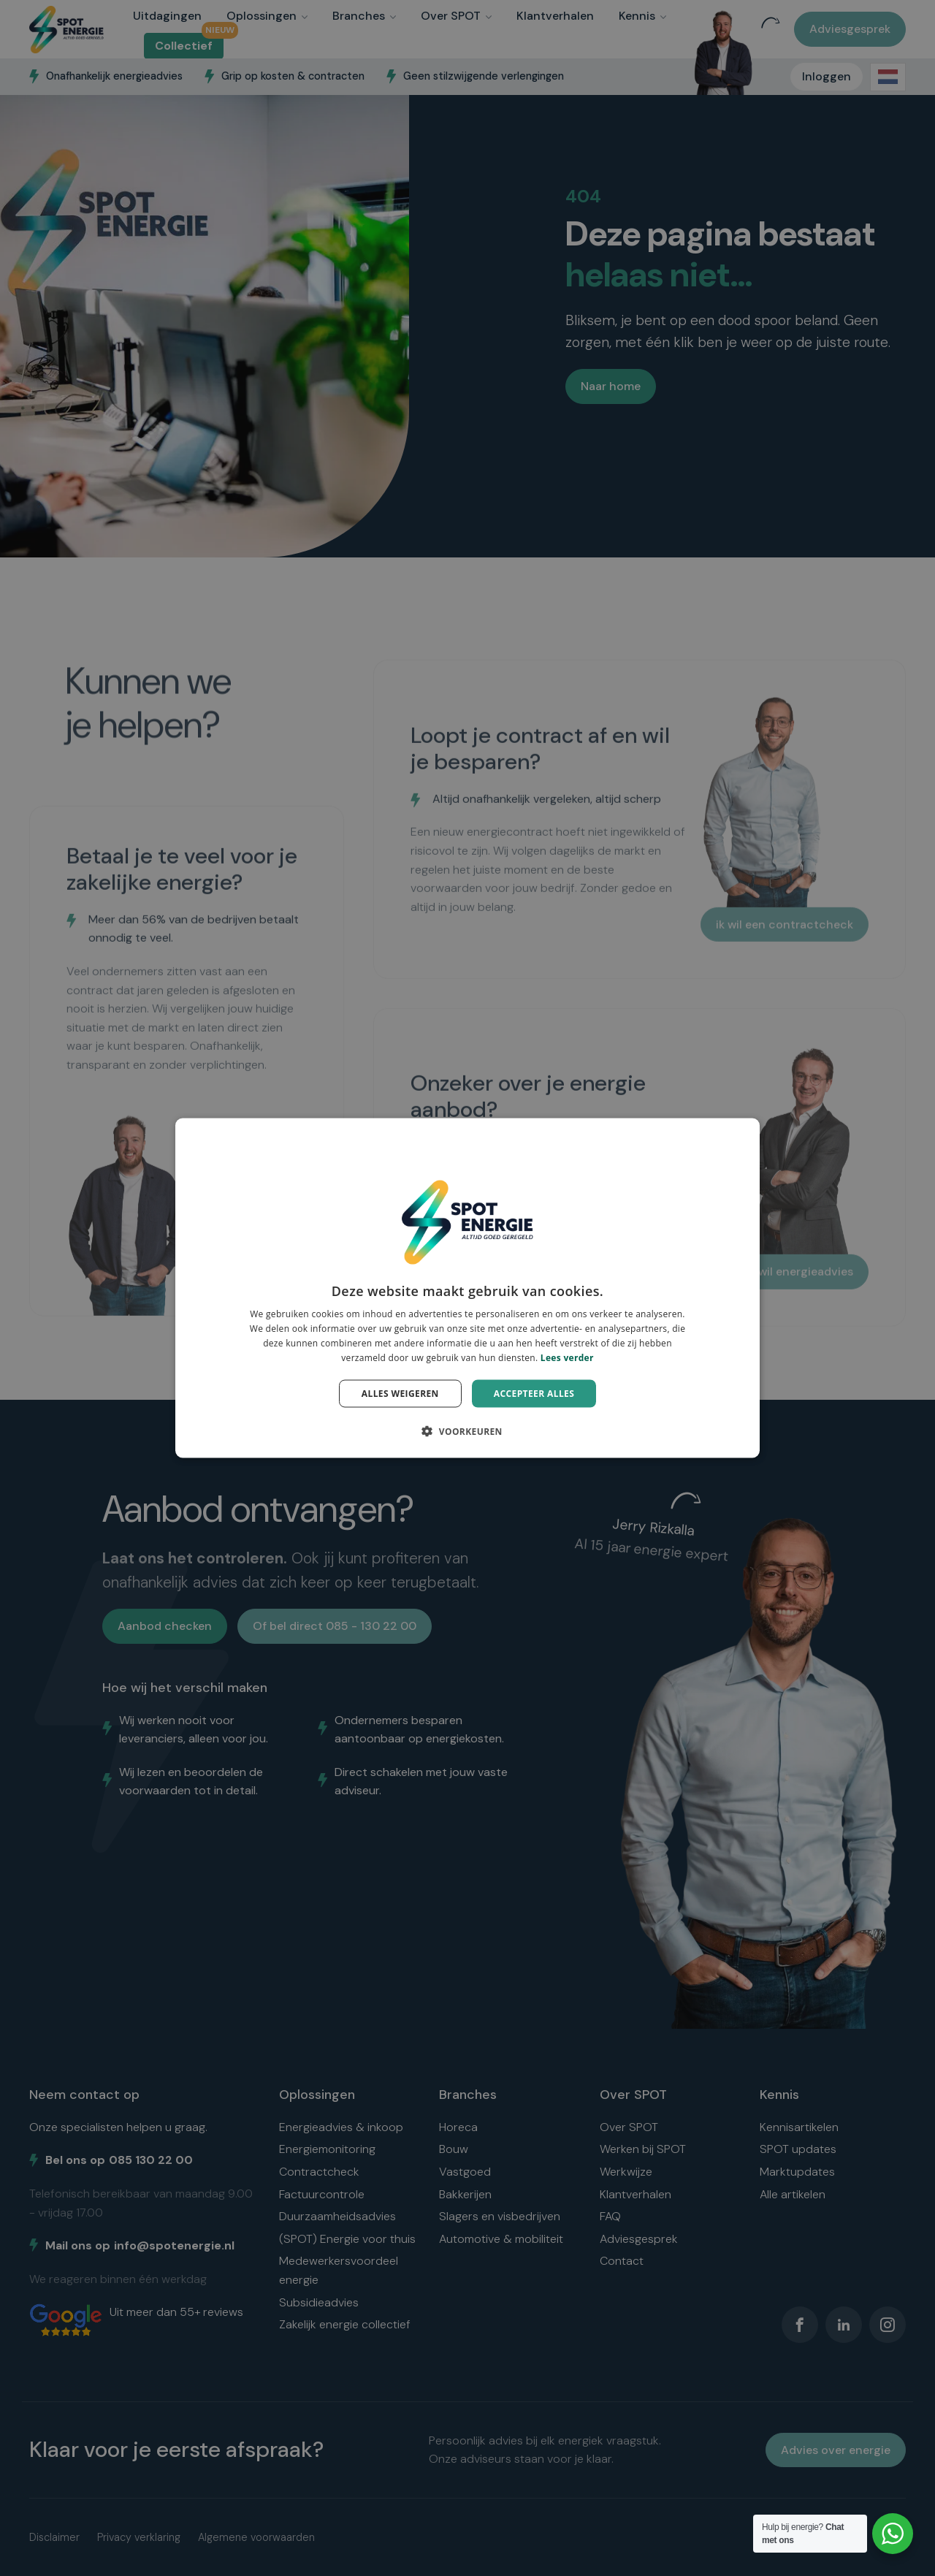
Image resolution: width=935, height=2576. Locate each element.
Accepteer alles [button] (534, 1393)
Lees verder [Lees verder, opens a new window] (567, 1357)
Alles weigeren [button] (400, 1393)
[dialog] (467, 1288)
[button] (467, 1430)
